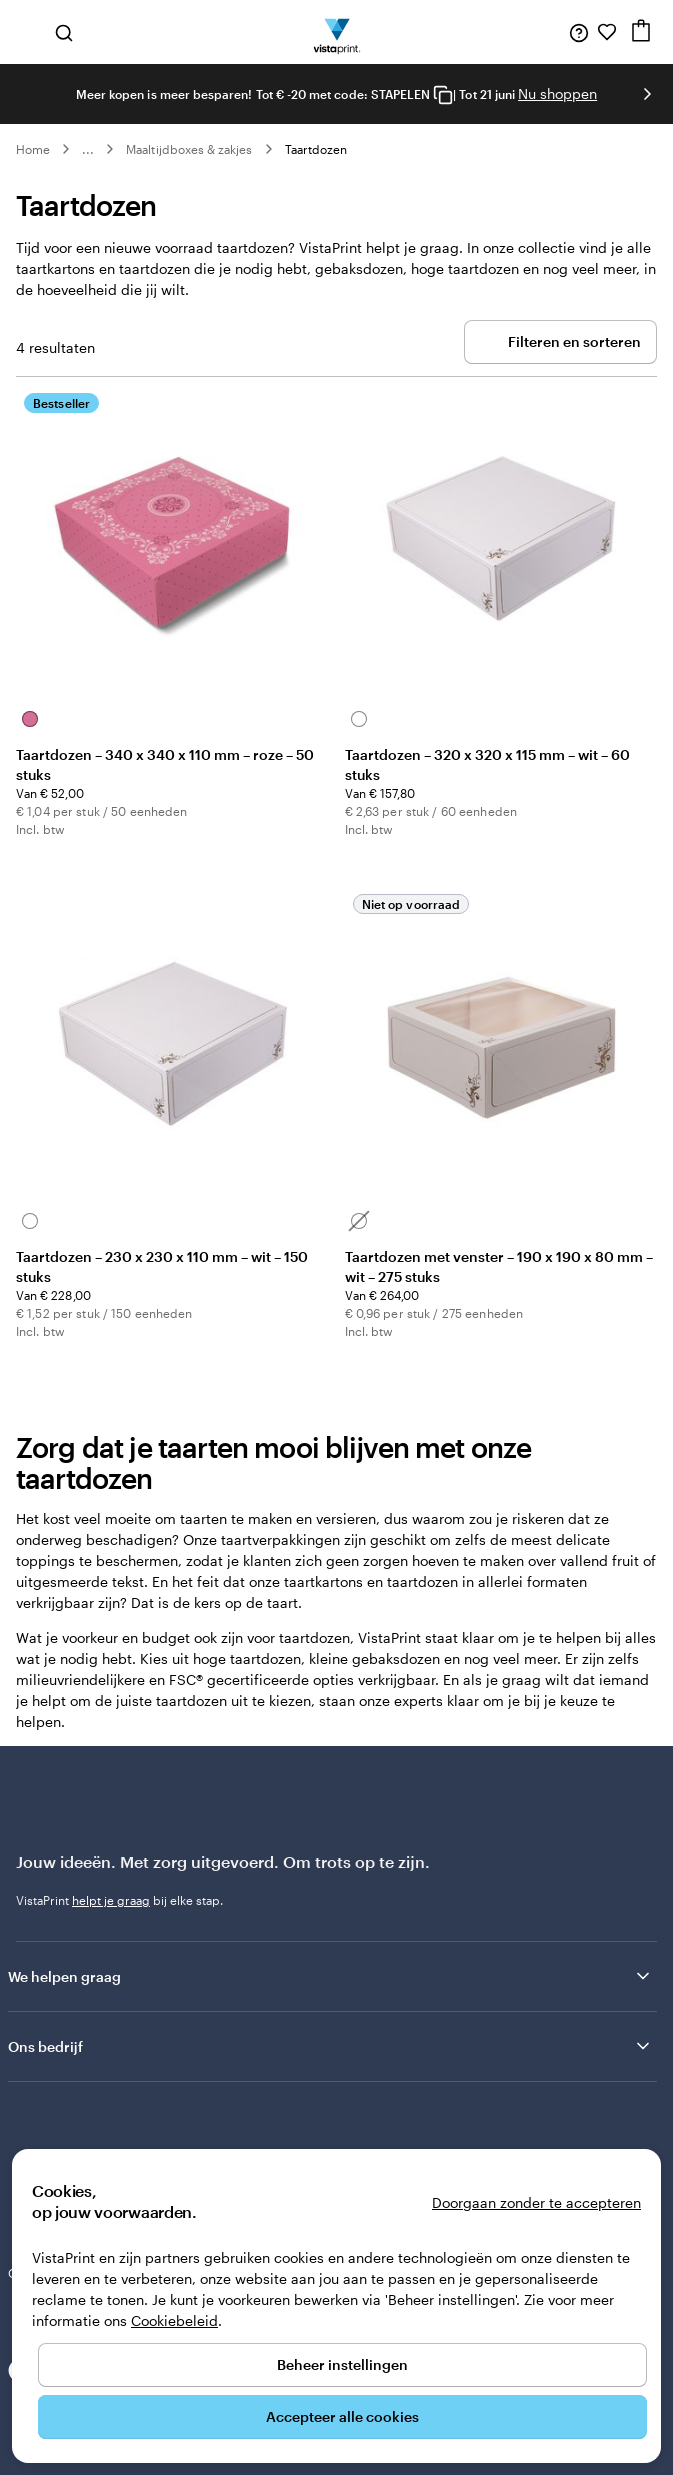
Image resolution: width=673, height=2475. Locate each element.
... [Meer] (88, 149)
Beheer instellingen (342, 2364)
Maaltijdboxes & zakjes (189, 149)
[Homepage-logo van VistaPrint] (336, 32)
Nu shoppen (557, 93)
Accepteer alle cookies (342, 2416)
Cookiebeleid (174, 2320)
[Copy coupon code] (443, 95)
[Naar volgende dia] (647, 94)
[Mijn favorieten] (607, 32)
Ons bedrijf (330, 2046)
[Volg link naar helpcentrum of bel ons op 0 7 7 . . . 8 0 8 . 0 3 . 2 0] (579, 32)
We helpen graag (330, 1976)
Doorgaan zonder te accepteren (536, 2202)
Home (33, 149)
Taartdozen (316, 149)
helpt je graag (111, 1900)
